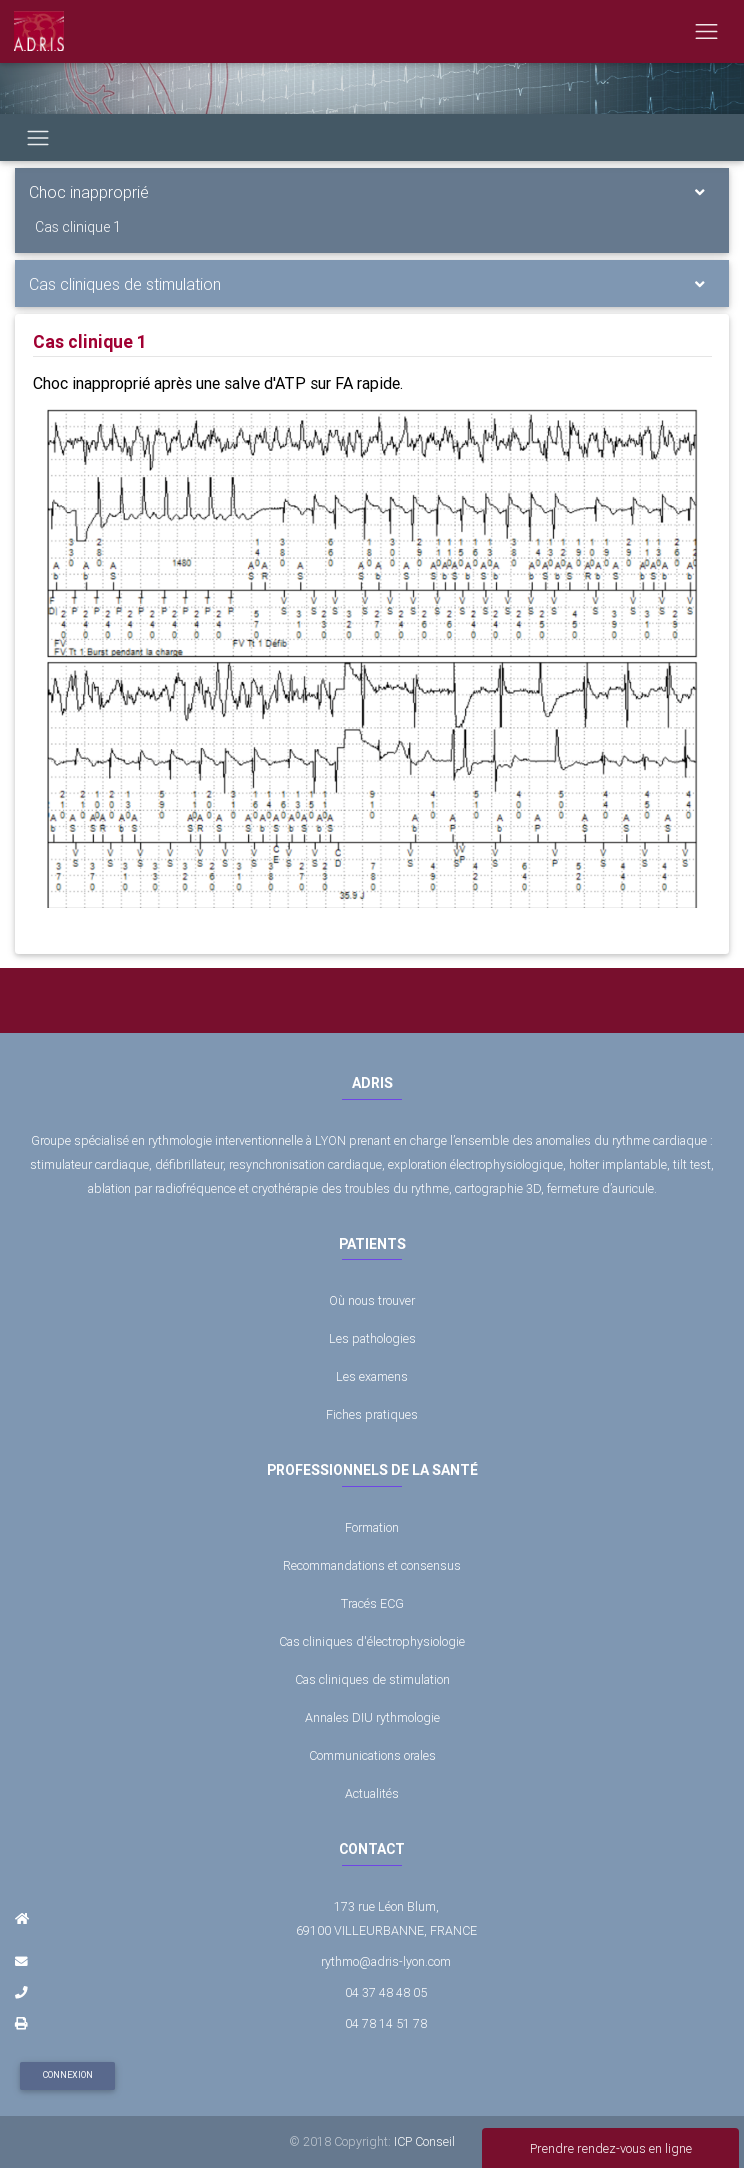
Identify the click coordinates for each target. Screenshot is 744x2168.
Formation (372, 1527)
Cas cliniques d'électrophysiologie (372, 1641)
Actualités (372, 1793)
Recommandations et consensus (372, 1565)
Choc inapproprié (89, 192)
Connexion (68, 2075)
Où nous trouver (372, 1300)
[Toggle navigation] (706, 31)
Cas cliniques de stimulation (125, 284)
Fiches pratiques (372, 1414)
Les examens (372, 1376)
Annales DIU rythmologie (372, 1717)
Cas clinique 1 (78, 227)
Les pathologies (372, 1338)
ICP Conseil (424, 2141)
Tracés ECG (372, 1603)
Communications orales (372, 1755)
